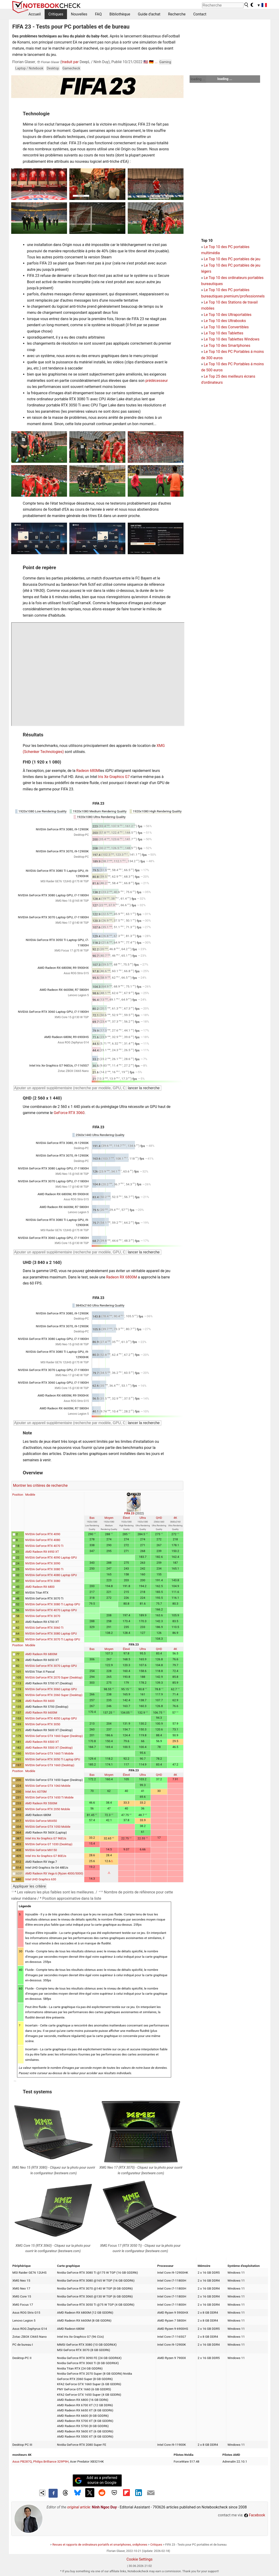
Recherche (177, 14)
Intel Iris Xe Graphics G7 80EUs (45, 1856)
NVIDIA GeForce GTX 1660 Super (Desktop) (54, 1736)
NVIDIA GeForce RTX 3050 (42, 1724)
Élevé (126, 1518)
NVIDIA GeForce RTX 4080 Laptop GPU (51, 1575)
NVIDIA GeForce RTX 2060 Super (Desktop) (53, 1695)
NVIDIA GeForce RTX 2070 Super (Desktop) (53, 1677)
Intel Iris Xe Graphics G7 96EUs (45, 1838)
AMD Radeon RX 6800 (39, 1586)
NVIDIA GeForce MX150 (41, 1850)
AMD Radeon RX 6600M (41, 1712)
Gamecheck (71, 68)
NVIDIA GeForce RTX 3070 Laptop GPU (51, 1666)
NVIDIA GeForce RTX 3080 (42, 1581)
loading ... (198, 79)
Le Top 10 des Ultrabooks (225, 320)
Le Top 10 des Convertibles (226, 327)
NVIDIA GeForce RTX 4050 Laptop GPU (51, 1718)
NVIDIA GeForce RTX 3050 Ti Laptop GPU (52, 1759)
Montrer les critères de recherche (40, 1485)
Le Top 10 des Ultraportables (227, 314)
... (156, 62)
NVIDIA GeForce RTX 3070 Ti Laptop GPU (52, 1639)
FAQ (98, 14)
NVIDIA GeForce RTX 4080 (42, 1540)
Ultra (143, 1518)
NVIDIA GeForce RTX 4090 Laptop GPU (51, 1557)
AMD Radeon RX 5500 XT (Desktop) (49, 1747)
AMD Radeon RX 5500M (41, 1803)
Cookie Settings (140, 2559)
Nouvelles (79, 14)
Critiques (55, 14)
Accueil (34, 14)
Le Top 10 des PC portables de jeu (232, 259)
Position (17, 1494)
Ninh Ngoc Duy (104, 2507)
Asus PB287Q (22, 2461)
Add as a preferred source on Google (96, 2480)
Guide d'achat (149, 14)
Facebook (254, 2515)
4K (175, 1518)
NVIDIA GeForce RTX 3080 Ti (44, 1569)
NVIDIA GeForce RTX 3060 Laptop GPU (51, 1689)
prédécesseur (156, 380)
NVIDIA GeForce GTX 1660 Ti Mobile (49, 1753)
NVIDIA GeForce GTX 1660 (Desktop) (49, 1765)
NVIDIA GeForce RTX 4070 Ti (44, 1546)
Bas (92, 1518)
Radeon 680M (87, 770)
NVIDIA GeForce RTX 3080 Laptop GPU (51, 1633)
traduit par (70, 62)
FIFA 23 (129, 1513)
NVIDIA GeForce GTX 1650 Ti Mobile (49, 1797)
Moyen (108, 1518)
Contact (199, 14)
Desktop (53, 68)
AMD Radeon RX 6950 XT (42, 1551)
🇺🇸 (145, 62)
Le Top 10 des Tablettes (223, 333)
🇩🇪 (151, 62)
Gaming (165, 62)
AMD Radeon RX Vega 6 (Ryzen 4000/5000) (54, 1873)
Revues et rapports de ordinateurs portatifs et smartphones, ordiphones (99, 2544)
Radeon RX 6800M (121, 1277)
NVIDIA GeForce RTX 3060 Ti (44, 1627)
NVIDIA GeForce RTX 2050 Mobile (47, 1809)
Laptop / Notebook (29, 68)
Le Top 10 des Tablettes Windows (231, 339)
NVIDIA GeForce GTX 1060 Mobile (47, 1785)
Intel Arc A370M (35, 1791)
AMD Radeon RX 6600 (39, 1701)
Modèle (30, 1494)
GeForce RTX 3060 (69, 1113)
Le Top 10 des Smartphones (227, 345)
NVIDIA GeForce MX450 (41, 1821)
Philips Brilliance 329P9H (51, 2461)
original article (78, 2507)
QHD (159, 1518)
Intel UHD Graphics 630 (40, 1879)
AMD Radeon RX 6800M (41, 1654)
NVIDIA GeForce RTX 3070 (42, 1616)
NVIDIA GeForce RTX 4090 (42, 1534)
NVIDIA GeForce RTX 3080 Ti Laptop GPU (52, 1604)
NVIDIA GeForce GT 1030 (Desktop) (48, 1844)
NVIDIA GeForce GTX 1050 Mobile (47, 1826)
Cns (15, 2081)
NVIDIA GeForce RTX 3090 (42, 1563)
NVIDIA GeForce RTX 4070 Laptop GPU (51, 1610)
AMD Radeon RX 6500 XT (42, 1742)
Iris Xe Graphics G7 (114, 776)
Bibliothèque (119, 14)
